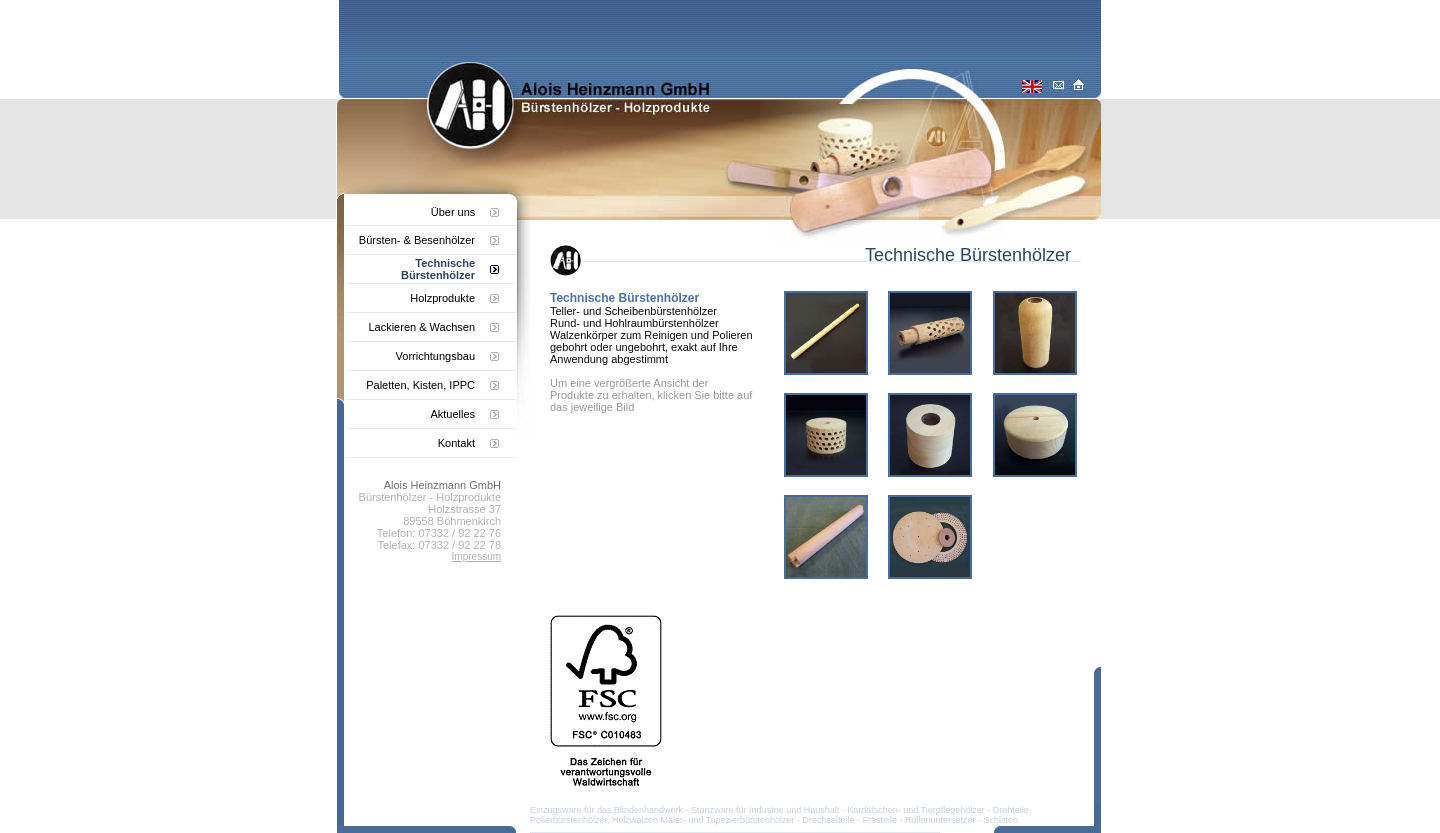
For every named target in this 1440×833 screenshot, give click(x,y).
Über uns (453, 212)
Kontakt (456, 443)
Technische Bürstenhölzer (438, 269)
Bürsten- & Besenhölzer (417, 240)
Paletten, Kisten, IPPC (420, 385)
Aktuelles (452, 414)
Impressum (476, 556)
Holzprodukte (442, 298)
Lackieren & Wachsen (421, 327)
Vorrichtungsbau (436, 356)
